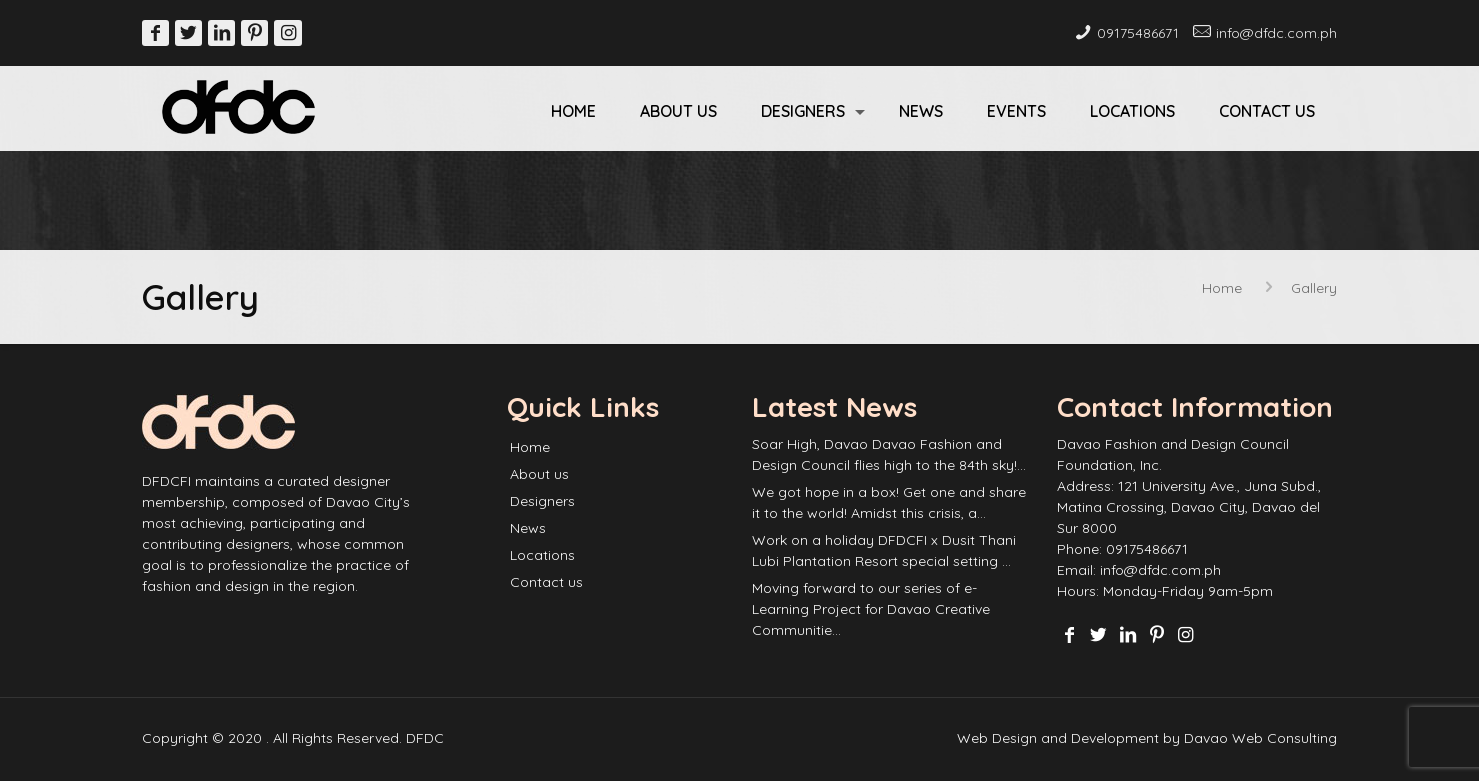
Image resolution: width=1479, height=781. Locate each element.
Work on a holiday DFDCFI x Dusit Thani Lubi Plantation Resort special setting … (884, 550)
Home (1222, 288)
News (528, 528)
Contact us (546, 582)
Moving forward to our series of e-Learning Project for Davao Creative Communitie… (871, 609)
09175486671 (1138, 33)
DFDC (425, 738)
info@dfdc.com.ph (1276, 33)
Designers (542, 501)
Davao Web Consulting (1260, 738)
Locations (542, 555)
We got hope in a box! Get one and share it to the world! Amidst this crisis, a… (889, 502)
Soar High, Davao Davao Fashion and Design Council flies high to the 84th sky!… (889, 454)
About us (539, 474)
